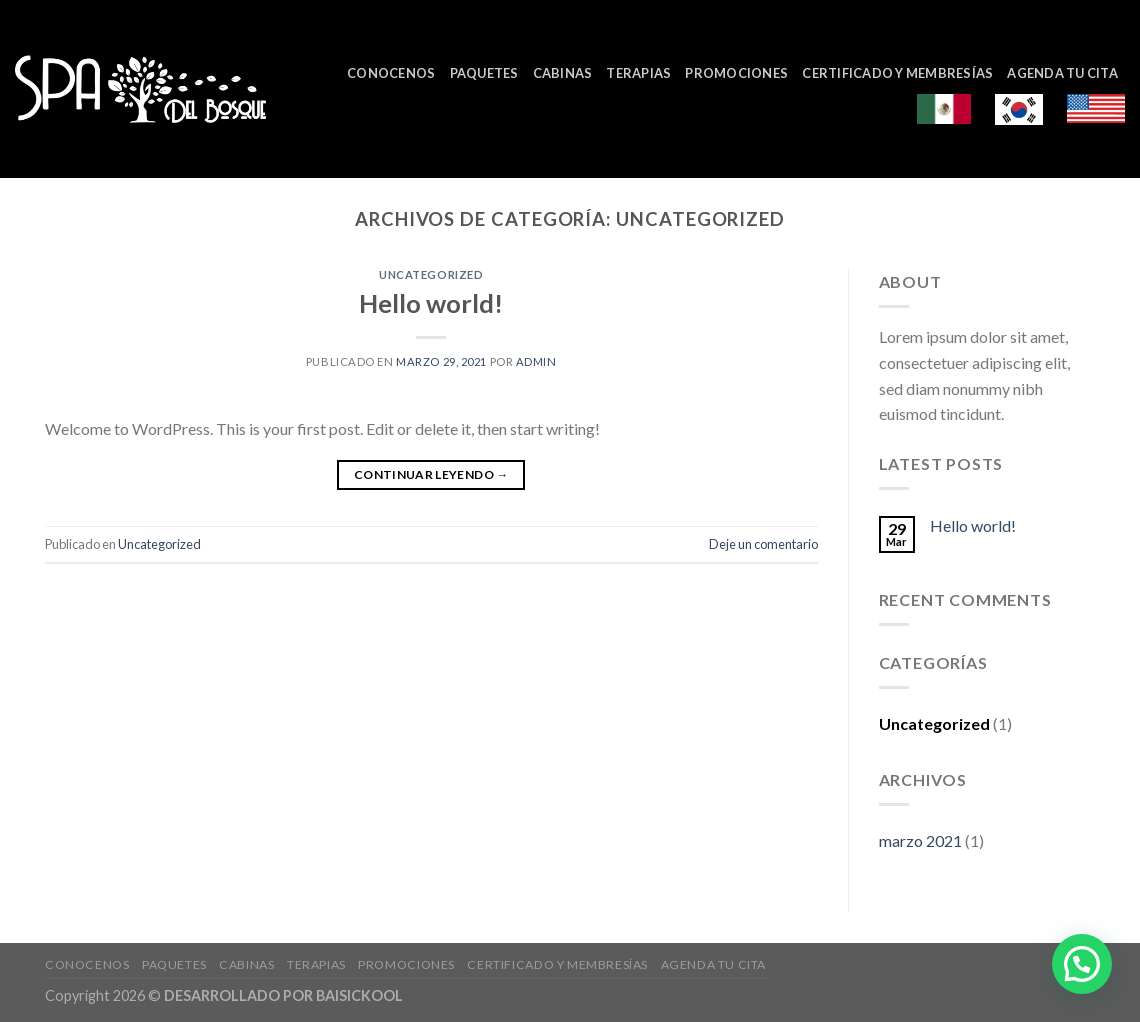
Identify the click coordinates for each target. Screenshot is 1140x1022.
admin (536, 361)
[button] (1082, 964)
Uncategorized (431, 274)
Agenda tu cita (1062, 73)
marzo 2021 (920, 840)
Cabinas (563, 73)
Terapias (638, 73)
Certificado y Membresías (897, 73)
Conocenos (391, 73)
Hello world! (431, 303)
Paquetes (484, 73)
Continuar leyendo (431, 474)
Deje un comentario (763, 544)
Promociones (736, 73)
